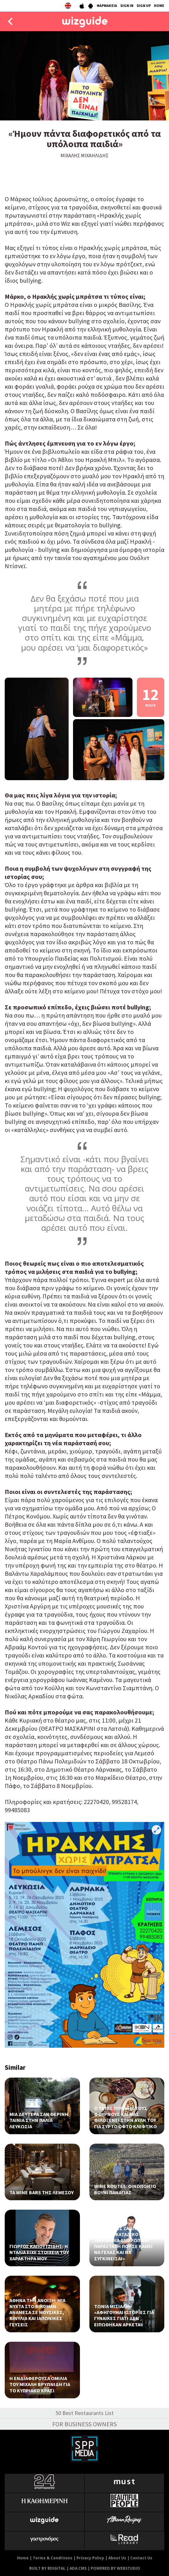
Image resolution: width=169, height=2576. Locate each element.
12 (150, 696)
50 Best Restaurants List (84, 2413)
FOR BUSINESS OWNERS (84, 2424)
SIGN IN (126, 5)
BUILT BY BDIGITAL (47, 2568)
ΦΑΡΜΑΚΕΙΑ (107, 5)
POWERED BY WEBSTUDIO (115, 2568)
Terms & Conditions (52, 2558)
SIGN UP (144, 5)
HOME (159, 5)
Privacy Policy (90, 2558)
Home (23, 2558)
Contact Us (141, 2558)
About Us (117, 2558)
